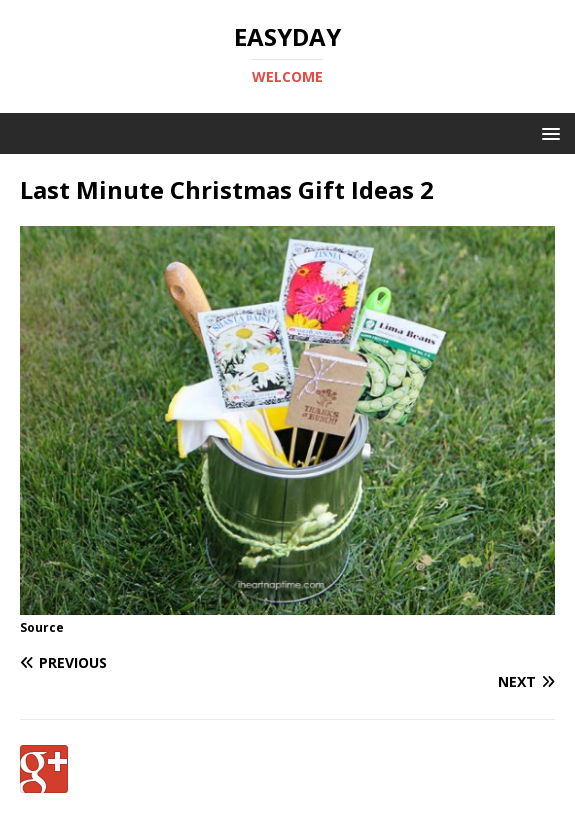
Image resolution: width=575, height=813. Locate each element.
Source (42, 627)
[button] (547, 132)
